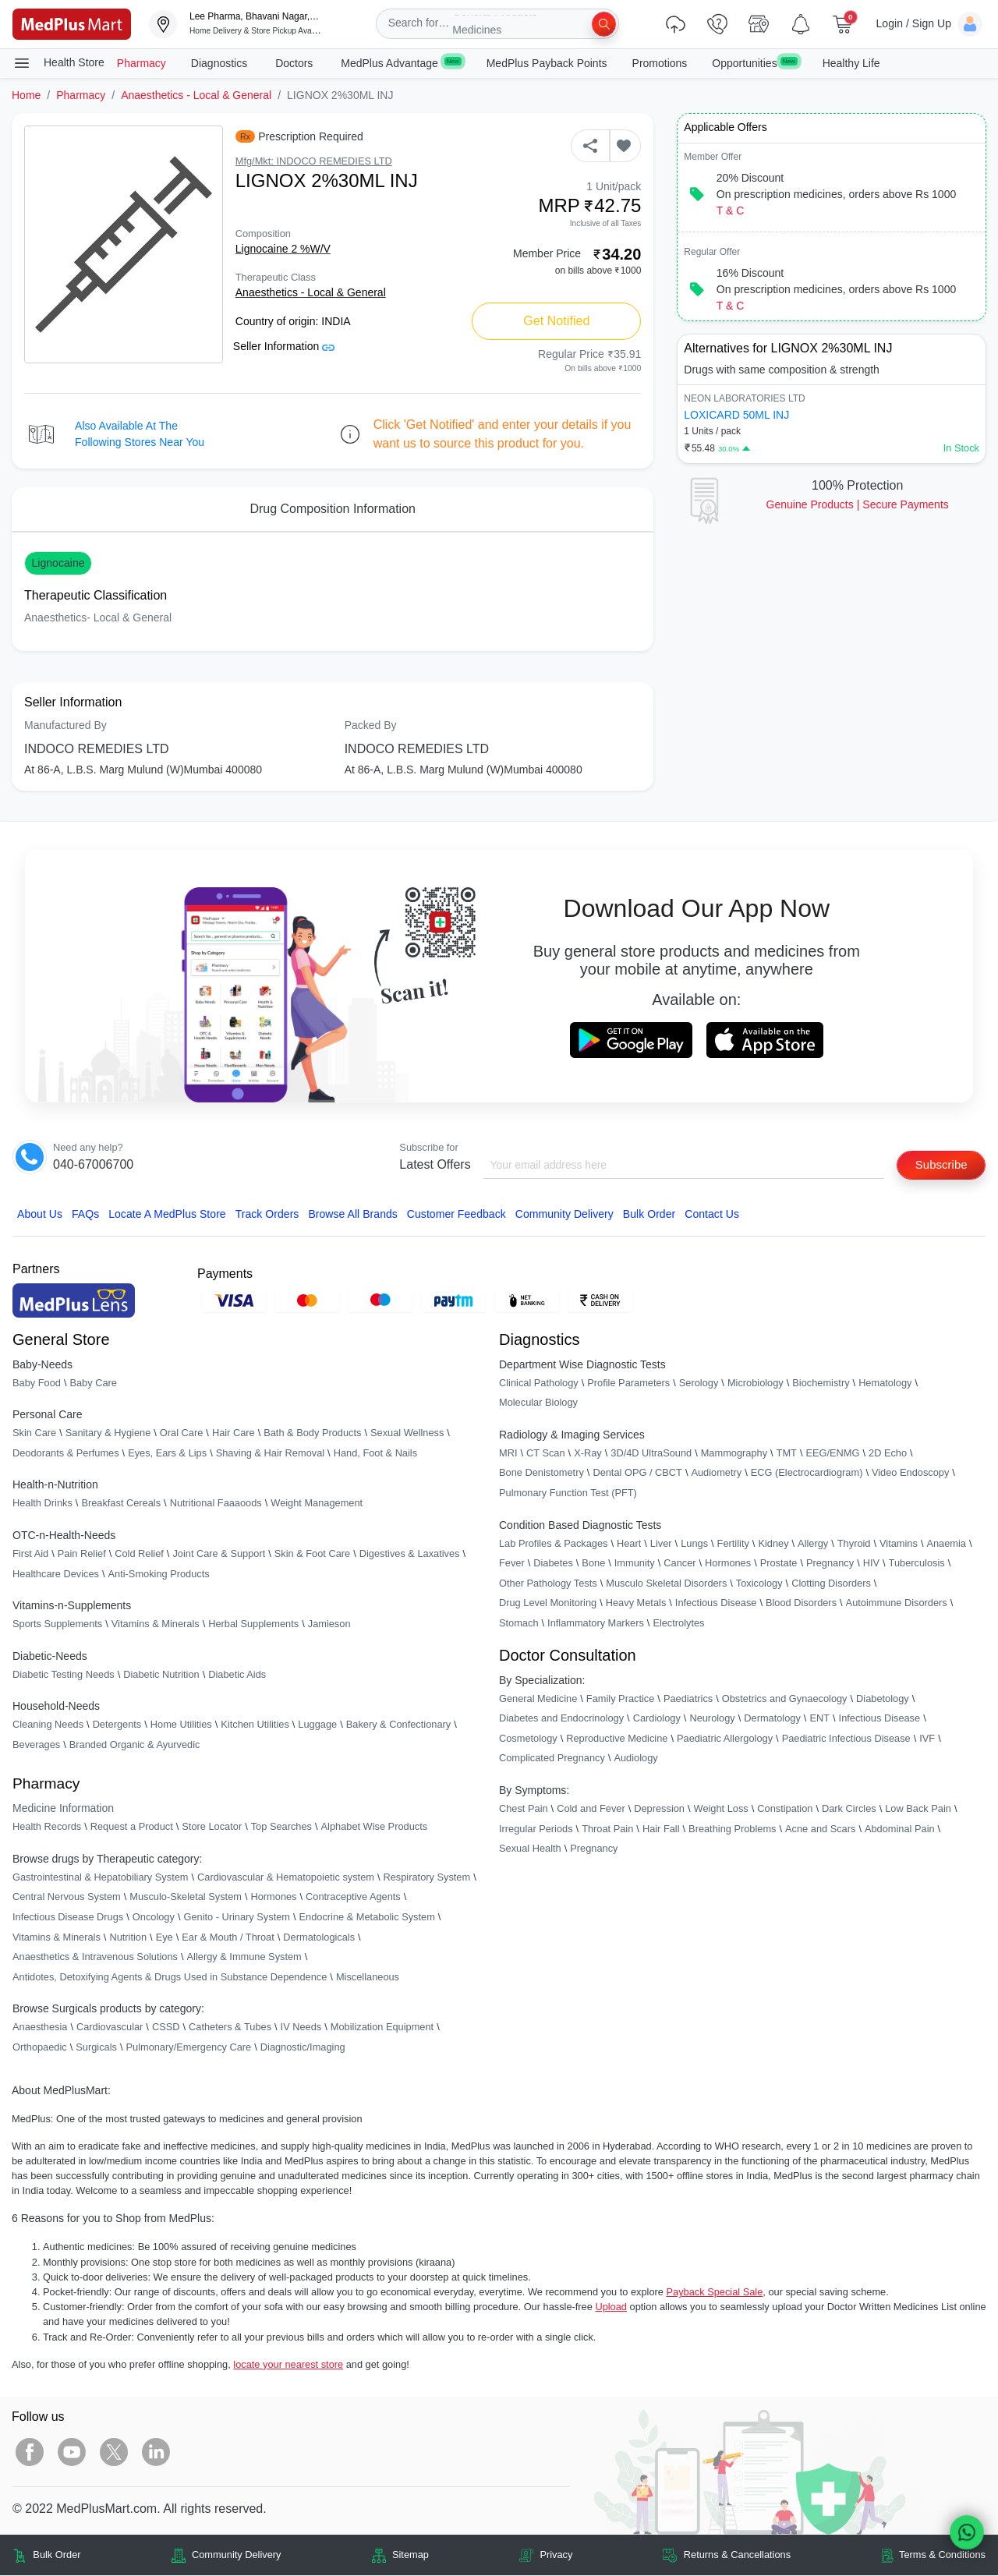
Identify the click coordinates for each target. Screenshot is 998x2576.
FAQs (85, 1215)
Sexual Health (530, 1849)
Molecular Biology (538, 1403)
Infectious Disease (716, 1604)
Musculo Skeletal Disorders (666, 1584)
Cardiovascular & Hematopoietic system (285, 1878)
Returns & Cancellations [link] (737, 2556)
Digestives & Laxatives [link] (409, 1554)
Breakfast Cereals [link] (121, 1504)
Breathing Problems (732, 1829)
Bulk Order (649, 1215)
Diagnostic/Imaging (302, 2048)
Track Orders (267, 1215)
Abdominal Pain (900, 1829)
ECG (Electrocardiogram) (807, 1474)
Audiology (635, 1759)
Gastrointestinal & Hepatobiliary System (100, 1878)
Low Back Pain (918, 1809)
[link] (71, 23)
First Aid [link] (30, 1554)
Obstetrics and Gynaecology (785, 1699)
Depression (659, 1809)
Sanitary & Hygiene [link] (108, 1433)
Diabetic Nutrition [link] (161, 1675)
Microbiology (755, 1383)
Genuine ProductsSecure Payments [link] (857, 504)
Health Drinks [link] (42, 1504)
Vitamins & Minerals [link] (155, 1624)
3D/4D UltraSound (651, 1454)
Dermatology (772, 1719)
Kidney (773, 1544)
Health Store (58, 63)
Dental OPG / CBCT (637, 1474)
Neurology (711, 1719)
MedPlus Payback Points (547, 63)
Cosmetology (528, 1739)
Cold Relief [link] (139, 1554)
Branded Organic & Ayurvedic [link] (134, 1745)
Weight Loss (721, 1809)
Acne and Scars (820, 1829)
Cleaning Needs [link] (47, 1726)
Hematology (884, 1383)
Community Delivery (564, 1215)
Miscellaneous (367, 1977)
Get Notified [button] (556, 320)
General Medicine (538, 1699)
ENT (819, 1719)
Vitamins (898, 1544)
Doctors (295, 63)
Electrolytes (678, 1623)
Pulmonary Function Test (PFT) (568, 1493)
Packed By (371, 725)
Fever (512, 1563)
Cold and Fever (591, 1809)
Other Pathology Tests (548, 1584)
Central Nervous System (66, 1898)
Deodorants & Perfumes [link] (65, 1454)
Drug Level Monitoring (547, 1604)
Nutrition (128, 1938)
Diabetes (553, 1563)
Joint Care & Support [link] (218, 1554)
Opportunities (754, 62)
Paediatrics (688, 1699)
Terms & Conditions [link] (942, 2556)
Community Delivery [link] (236, 2556)
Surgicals (96, 2048)
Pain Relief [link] (82, 1554)
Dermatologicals (319, 1938)
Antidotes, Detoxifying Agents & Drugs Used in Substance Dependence (169, 1977)
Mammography (734, 1454)
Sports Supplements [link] (57, 1624)
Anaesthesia (39, 2028)
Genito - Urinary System (236, 1917)
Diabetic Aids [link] (237, 1675)
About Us (39, 1215)
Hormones (273, 1898)
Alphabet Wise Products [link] (374, 1827)
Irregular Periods (536, 1829)
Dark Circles (849, 1809)
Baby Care (92, 1383)
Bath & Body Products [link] (312, 1433)
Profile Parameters (628, 1383)
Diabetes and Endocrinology (561, 1719)
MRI (508, 1454)
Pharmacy (141, 63)
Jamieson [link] (329, 1624)
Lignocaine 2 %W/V (283, 248)
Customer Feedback (456, 1215)
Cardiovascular (109, 2028)
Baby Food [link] (36, 1383)
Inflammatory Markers (595, 1623)
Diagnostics (220, 63)
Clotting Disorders (831, 1584)
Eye (164, 1938)
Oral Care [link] (181, 1433)
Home (26, 95)
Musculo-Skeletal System (185, 1898)
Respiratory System (426, 1878)
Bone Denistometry (541, 1474)
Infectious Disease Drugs (67, 1917)
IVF (927, 1739)
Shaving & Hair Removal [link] (270, 1454)
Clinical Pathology (539, 1383)
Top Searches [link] (281, 1827)
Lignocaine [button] (57, 563)
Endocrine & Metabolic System (367, 1917)
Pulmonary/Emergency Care (188, 2048)
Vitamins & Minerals (56, 1938)
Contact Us (712, 1215)
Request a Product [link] (131, 1827)
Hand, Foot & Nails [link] (375, 1454)
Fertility (733, 1544)
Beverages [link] (36, 1745)
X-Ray (588, 1454)
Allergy (813, 1544)
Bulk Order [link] (56, 2556)
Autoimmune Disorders (896, 1604)
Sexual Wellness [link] (407, 1433)
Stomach (519, 1623)
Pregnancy (830, 1563)
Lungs (694, 1544)
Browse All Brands (352, 1215)
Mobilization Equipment (382, 2028)
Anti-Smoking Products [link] (159, 1574)
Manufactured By (65, 725)
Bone (593, 1563)
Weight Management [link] (317, 1504)
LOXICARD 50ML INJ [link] (736, 415)
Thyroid (854, 1544)
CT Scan (545, 1454)
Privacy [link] (556, 2556)
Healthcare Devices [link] (55, 1574)
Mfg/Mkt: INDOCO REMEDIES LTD (313, 161)
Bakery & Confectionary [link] (398, 1726)
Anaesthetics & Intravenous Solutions (95, 1957)
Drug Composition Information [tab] (333, 508)
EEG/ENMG (832, 1454)
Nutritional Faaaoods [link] (216, 1504)
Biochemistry (820, 1383)
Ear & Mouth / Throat (228, 1938)
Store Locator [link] (212, 1827)
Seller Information (284, 346)
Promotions (660, 63)
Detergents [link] (117, 1726)
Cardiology (657, 1719)
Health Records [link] (46, 1827)
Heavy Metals (636, 1604)
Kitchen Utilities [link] (254, 1726)
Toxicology (759, 1584)
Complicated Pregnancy (552, 1759)
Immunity (634, 1563)
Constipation (784, 1809)
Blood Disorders (801, 1604)
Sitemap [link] (410, 2556)
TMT (787, 1454)
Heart (629, 1544)
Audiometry (716, 1474)
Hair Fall (661, 1829)
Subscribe (938, 1164)
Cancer (679, 1563)
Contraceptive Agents (353, 1898)
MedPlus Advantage (401, 62)
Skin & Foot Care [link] (312, 1554)
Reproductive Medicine (616, 1739)
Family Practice (620, 1699)
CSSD (166, 2028)
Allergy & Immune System (244, 1957)
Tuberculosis (917, 1563)
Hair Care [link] (233, 1433)
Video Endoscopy (910, 1474)
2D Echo (888, 1454)
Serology (699, 1383)
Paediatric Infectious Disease (846, 1739)
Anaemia (946, 1544)
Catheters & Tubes (230, 2028)
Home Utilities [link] (181, 1726)
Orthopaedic (39, 2048)
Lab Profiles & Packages (553, 1544)
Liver (661, 1544)
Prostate (779, 1563)
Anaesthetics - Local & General (196, 95)
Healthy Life (851, 63)
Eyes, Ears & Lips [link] (167, 1454)
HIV (871, 1563)
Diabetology (882, 1699)
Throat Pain (607, 1829)
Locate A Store (167, 1215)
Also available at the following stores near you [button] (139, 433)
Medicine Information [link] (63, 1809)
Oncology (154, 1917)
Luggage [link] (317, 1726)
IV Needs (301, 2028)
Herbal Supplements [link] (253, 1624)
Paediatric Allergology (725, 1739)
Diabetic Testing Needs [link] (63, 1675)
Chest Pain (523, 1809)
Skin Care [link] (34, 1433)
